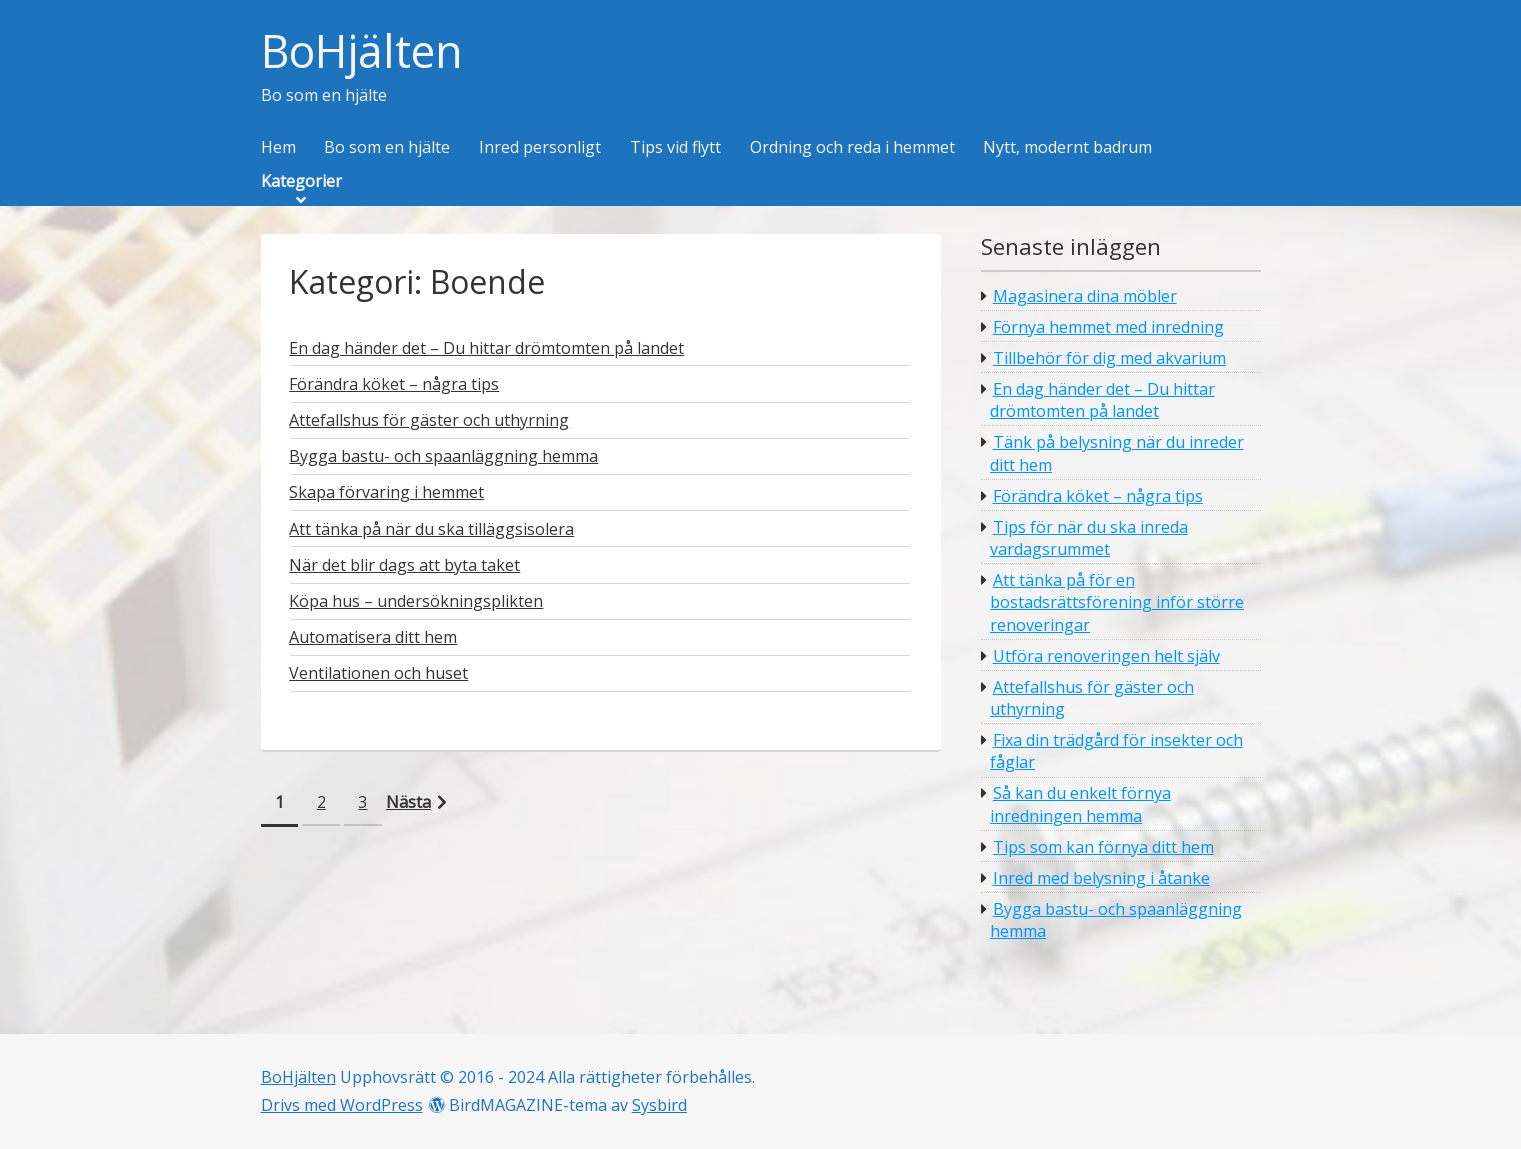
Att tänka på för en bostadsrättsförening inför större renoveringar (1117, 602)
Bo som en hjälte (387, 148)
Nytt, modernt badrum (1067, 148)
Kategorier (301, 182)
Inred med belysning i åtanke (1101, 878)
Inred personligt (540, 148)
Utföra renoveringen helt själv (1106, 656)
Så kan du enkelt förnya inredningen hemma (1080, 804)
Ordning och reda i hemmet (852, 148)
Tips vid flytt (675, 148)
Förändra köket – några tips (1098, 496)
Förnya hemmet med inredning (1108, 327)
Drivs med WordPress (342, 1105)
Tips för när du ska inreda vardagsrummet (1089, 538)
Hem (278, 148)
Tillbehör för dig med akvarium (1109, 358)
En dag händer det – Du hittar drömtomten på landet (1102, 400)
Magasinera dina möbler (1085, 296)
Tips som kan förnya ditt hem (1103, 847)
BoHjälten (362, 51)
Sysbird (659, 1105)
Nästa (408, 802)
